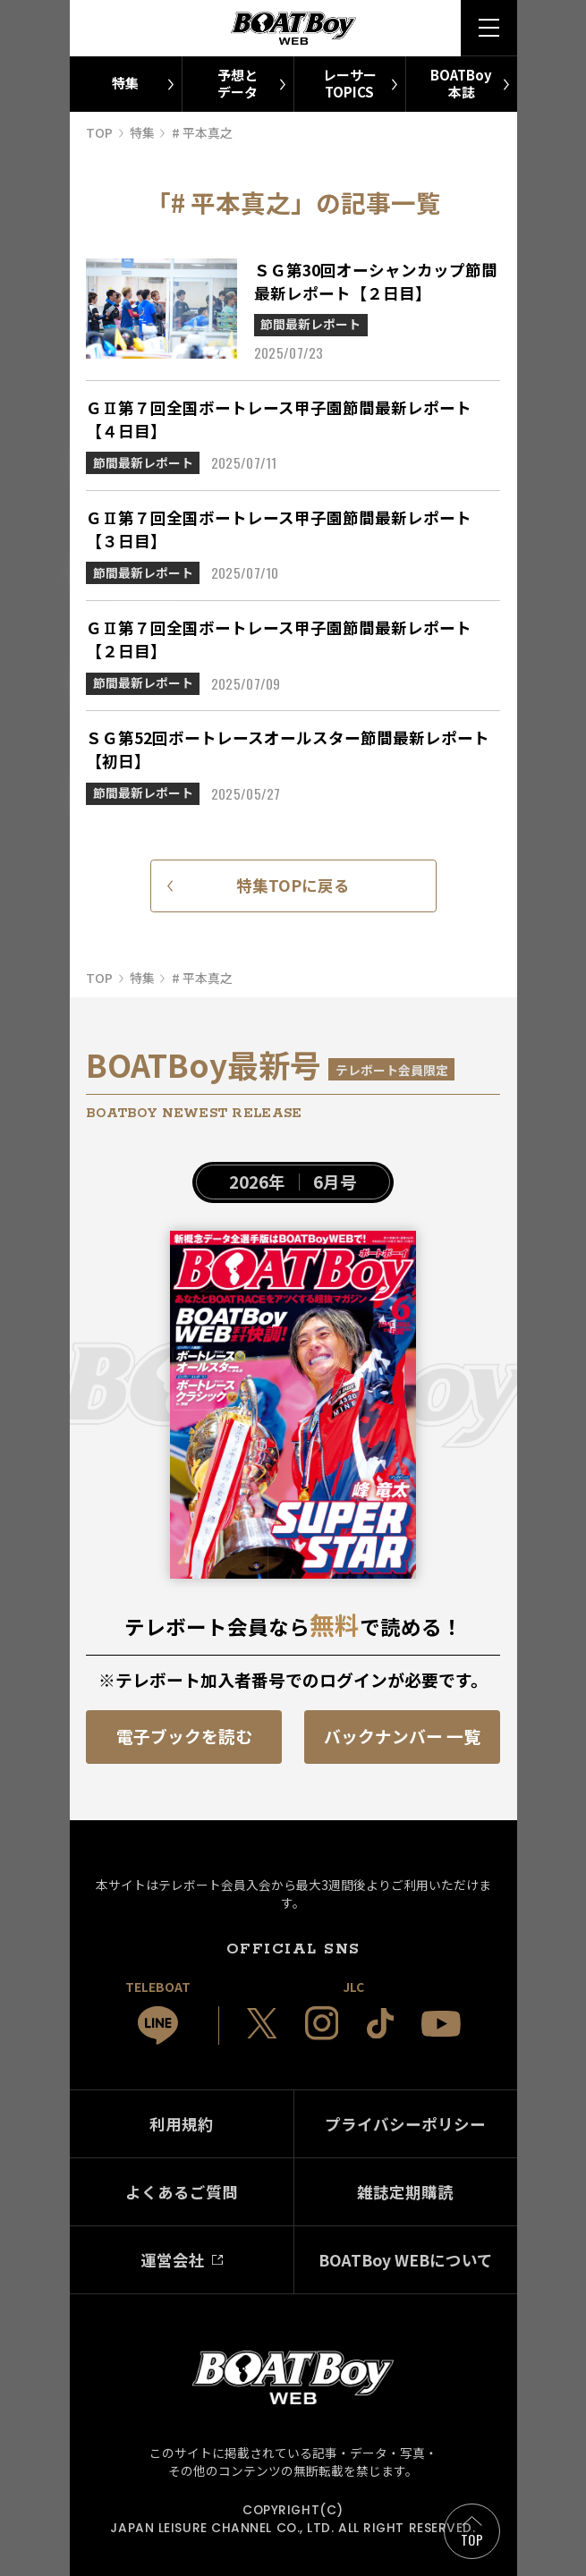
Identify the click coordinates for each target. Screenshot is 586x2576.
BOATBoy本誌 (461, 83)
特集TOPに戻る (293, 885)
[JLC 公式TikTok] (380, 2023)
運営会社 (172, 2260)
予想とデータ (237, 83)
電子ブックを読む (184, 1736)
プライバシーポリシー (405, 2124)
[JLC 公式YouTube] (441, 2024)
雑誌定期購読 (405, 2192)
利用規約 (181, 2124)
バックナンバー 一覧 (402, 1736)
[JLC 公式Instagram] (322, 2023)
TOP (472, 2539)
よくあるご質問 (181, 2192)
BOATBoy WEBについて (405, 2260)
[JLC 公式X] (262, 2023)
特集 (125, 82)
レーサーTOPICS (350, 83)
